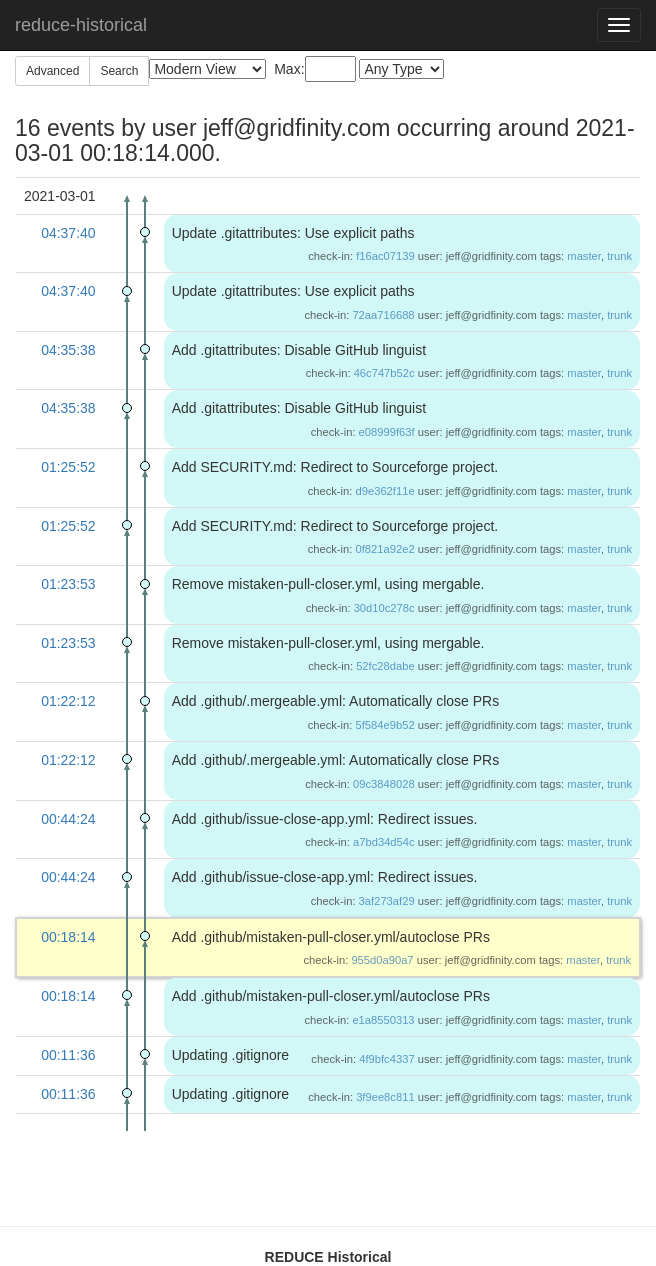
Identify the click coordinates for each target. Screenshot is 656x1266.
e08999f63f (387, 432)
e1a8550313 (383, 1020)
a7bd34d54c (384, 842)
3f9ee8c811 (385, 1097)
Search (119, 71)
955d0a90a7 (382, 960)
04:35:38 (68, 350)
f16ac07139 (385, 256)
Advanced (52, 71)
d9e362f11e (385, 491)
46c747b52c (384, 373)
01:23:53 (68, 584)
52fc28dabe (385, 666)
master (584, 256)
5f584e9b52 (385, 725)
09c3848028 (384, 784)
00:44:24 (68, 819)
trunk (619, 256)
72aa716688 (383, 315)
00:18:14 (68, 937)
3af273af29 (387, 901)
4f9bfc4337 (386, 1059)
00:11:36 (68, 1055)
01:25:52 (68, 467)
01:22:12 (68, 701)
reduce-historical (81, 25)
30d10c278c (384, 608)
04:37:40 (68, 233)
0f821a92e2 (385, 549)
